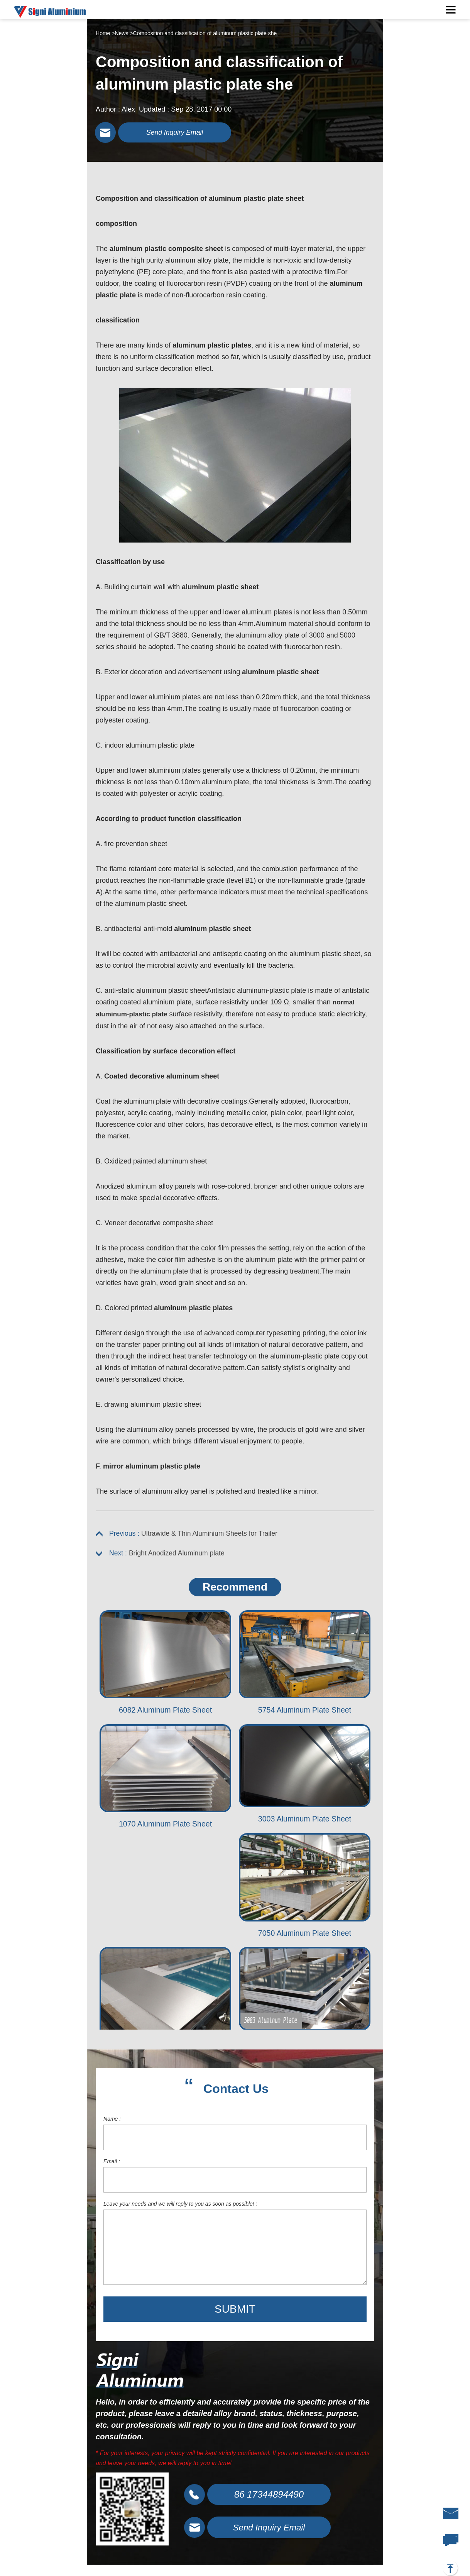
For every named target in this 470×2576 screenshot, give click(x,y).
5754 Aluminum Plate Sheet (304, 1713)
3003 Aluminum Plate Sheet (304, 1823)
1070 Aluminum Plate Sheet (165, 1828)
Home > (105, 33)
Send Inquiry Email (181, 133)
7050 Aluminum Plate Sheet (304, 1937)
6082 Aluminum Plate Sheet (165, 1713)
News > (124, 33)
